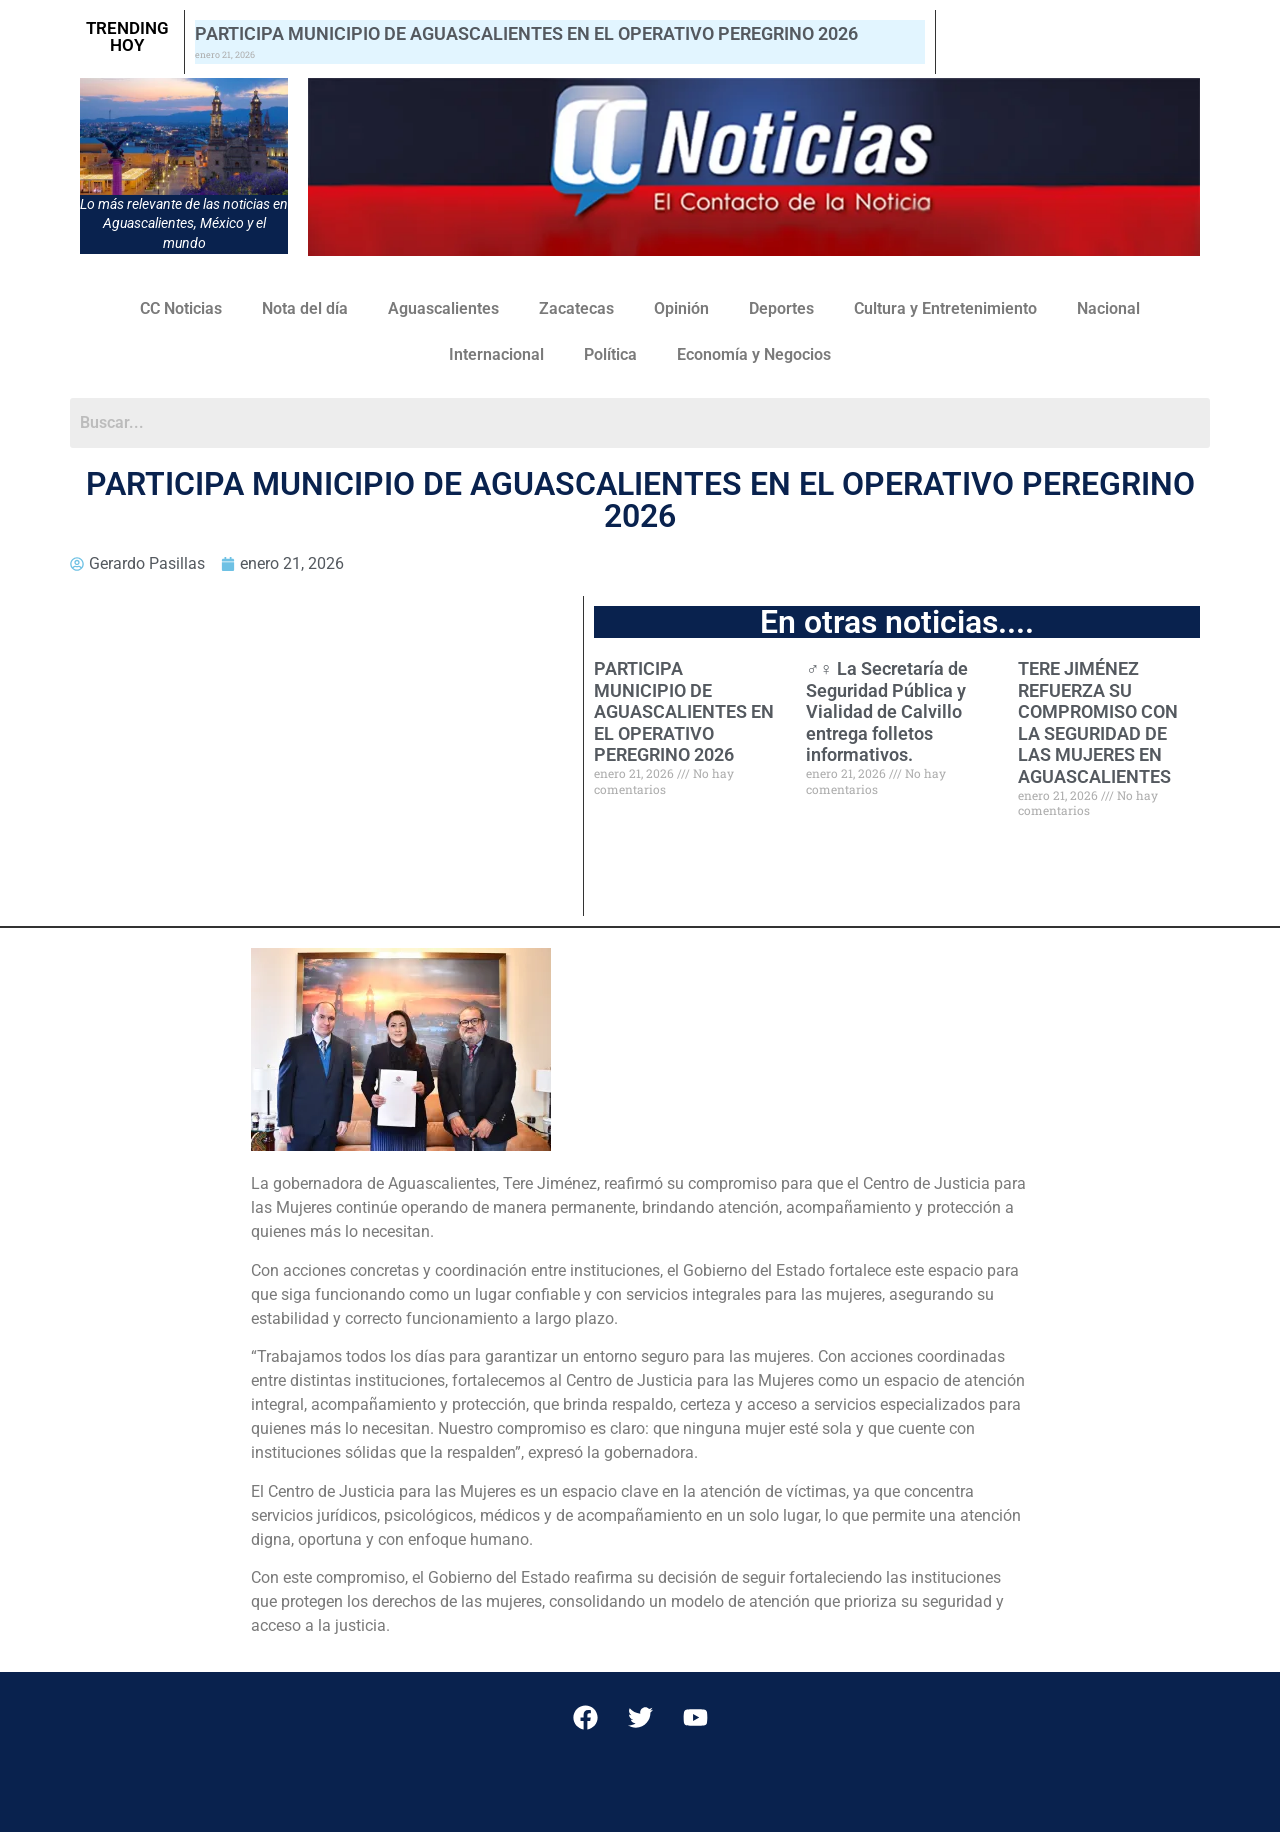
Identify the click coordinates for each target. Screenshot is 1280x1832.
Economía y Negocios (754, 354)
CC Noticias (181, 308)
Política (610, 354)
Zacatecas (576, 308)
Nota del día (305, 308)
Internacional (496, 354)
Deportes (781, 308)
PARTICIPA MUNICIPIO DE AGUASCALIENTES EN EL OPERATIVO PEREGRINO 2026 (526, 33)
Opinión (681, 308)
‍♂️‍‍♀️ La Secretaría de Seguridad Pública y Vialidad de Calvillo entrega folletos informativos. (887, 711)
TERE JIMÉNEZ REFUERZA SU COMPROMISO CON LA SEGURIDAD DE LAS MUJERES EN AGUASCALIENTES (1098, 722)
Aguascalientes (443, 308)
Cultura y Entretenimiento (945, 308)
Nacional (1108, 308)
